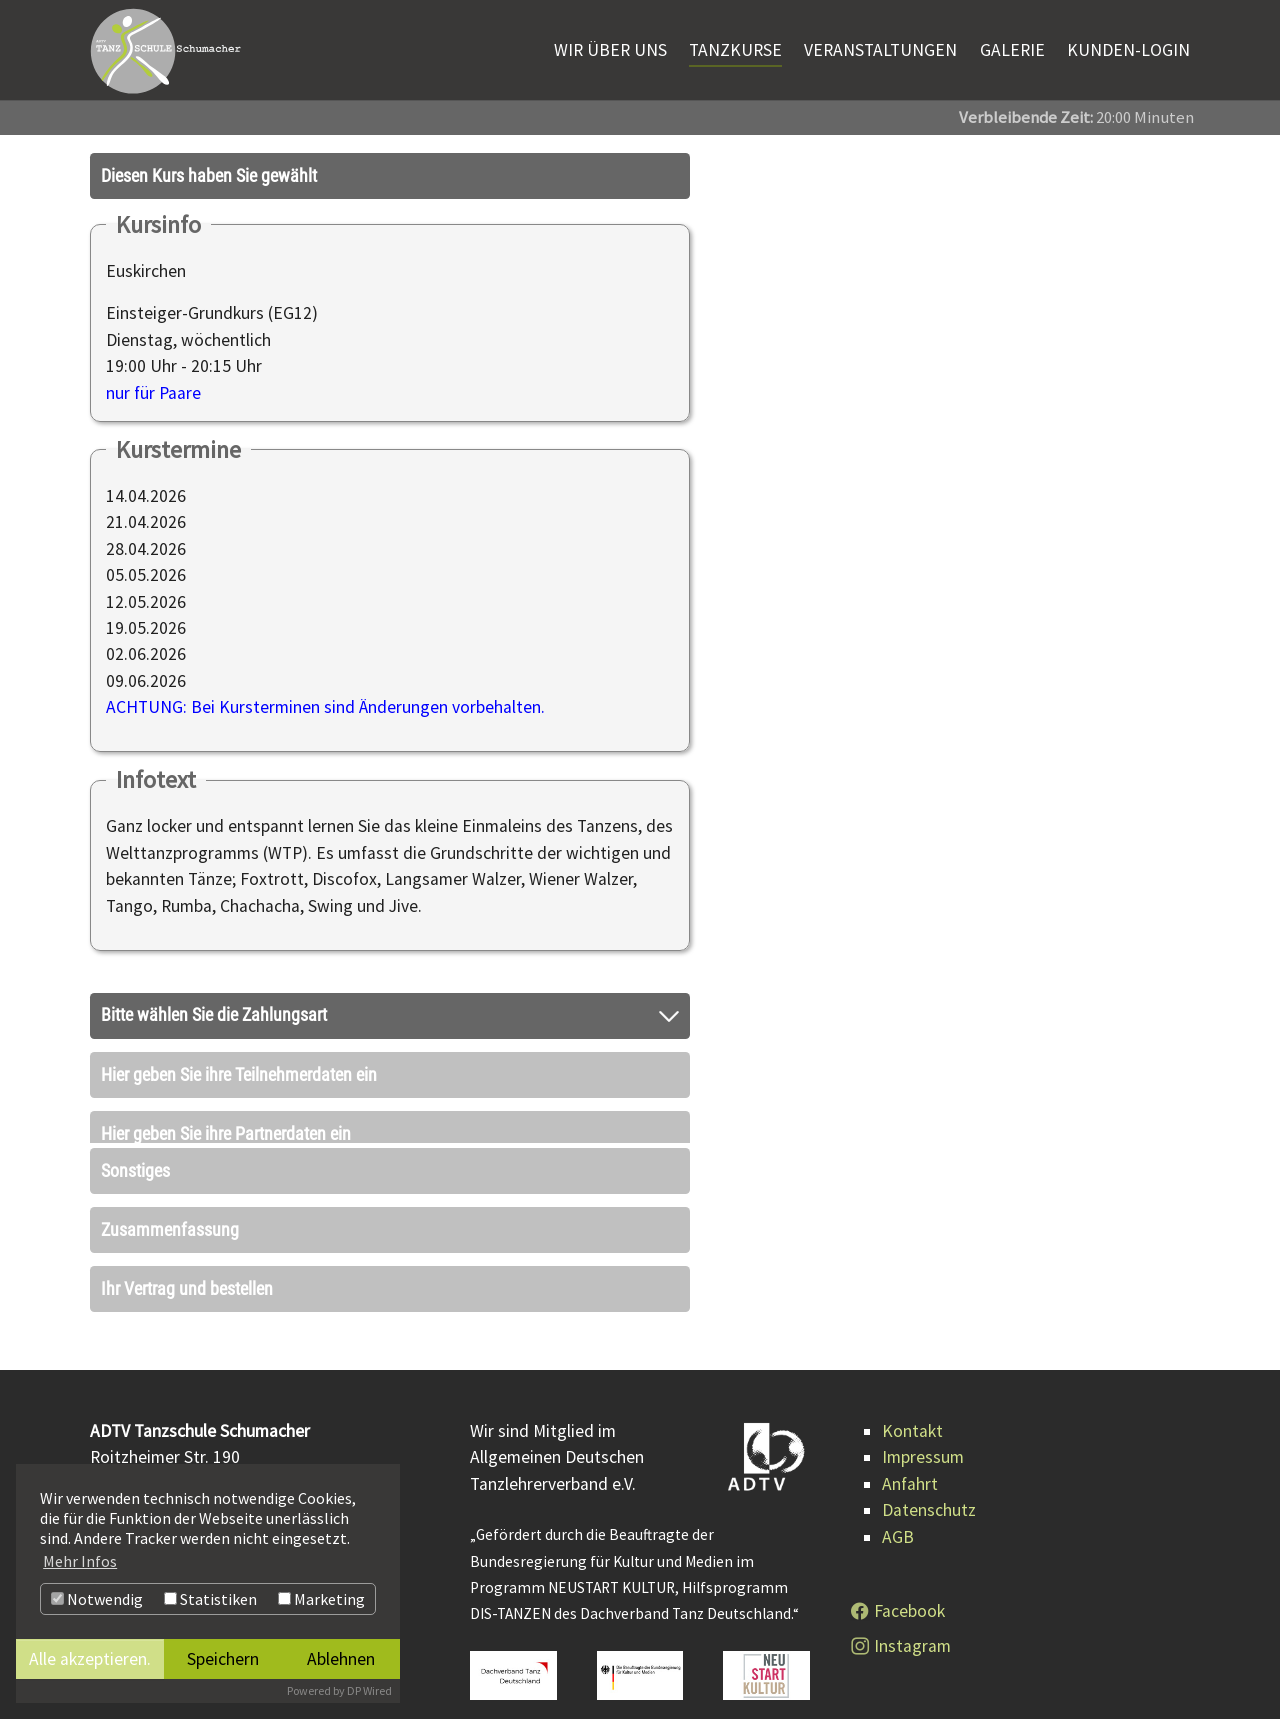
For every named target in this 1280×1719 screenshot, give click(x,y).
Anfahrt (910, 1458)
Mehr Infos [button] (80, 1561)
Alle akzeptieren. (90, 1659)
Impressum (923, 1432)
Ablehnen (341, 1659)
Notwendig (97, 1599)
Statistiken (210, 1599)
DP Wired (369, 1690)
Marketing (321, 1599)
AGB (898, 1511)
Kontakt (912, 1405)
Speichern (223, 1659)
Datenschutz (929, 1485)
